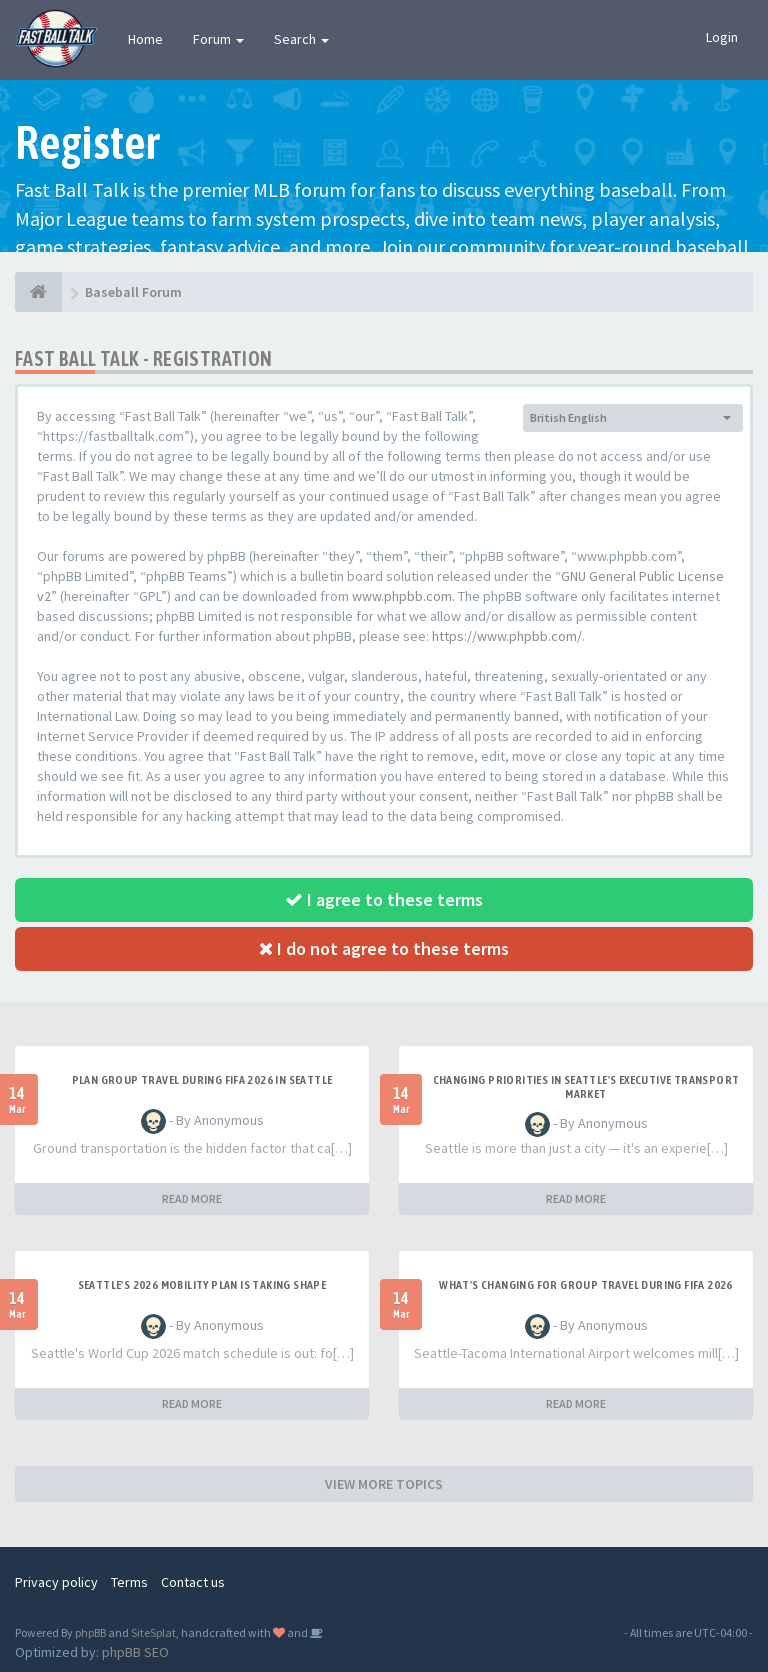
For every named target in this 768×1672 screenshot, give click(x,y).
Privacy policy (56, 1582)
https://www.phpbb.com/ (507, 636)
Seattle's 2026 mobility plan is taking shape (202, 1285)
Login (722, 37)
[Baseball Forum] (38, 292)
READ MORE (192, 1198)
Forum (218, 39)
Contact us (193, 1582)
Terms (129, 1582)
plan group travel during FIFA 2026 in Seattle (202, 1080)
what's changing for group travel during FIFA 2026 (586, 1285)
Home (145, 39)
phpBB (90, 1632)
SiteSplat (153, 1632)
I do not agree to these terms (384, 948)
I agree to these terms (384, 899)
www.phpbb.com (402, 596)
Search (301, 39)
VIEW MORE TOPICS (384, 1484)
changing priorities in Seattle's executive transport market (586, 1087)
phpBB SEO (135, 1652)
